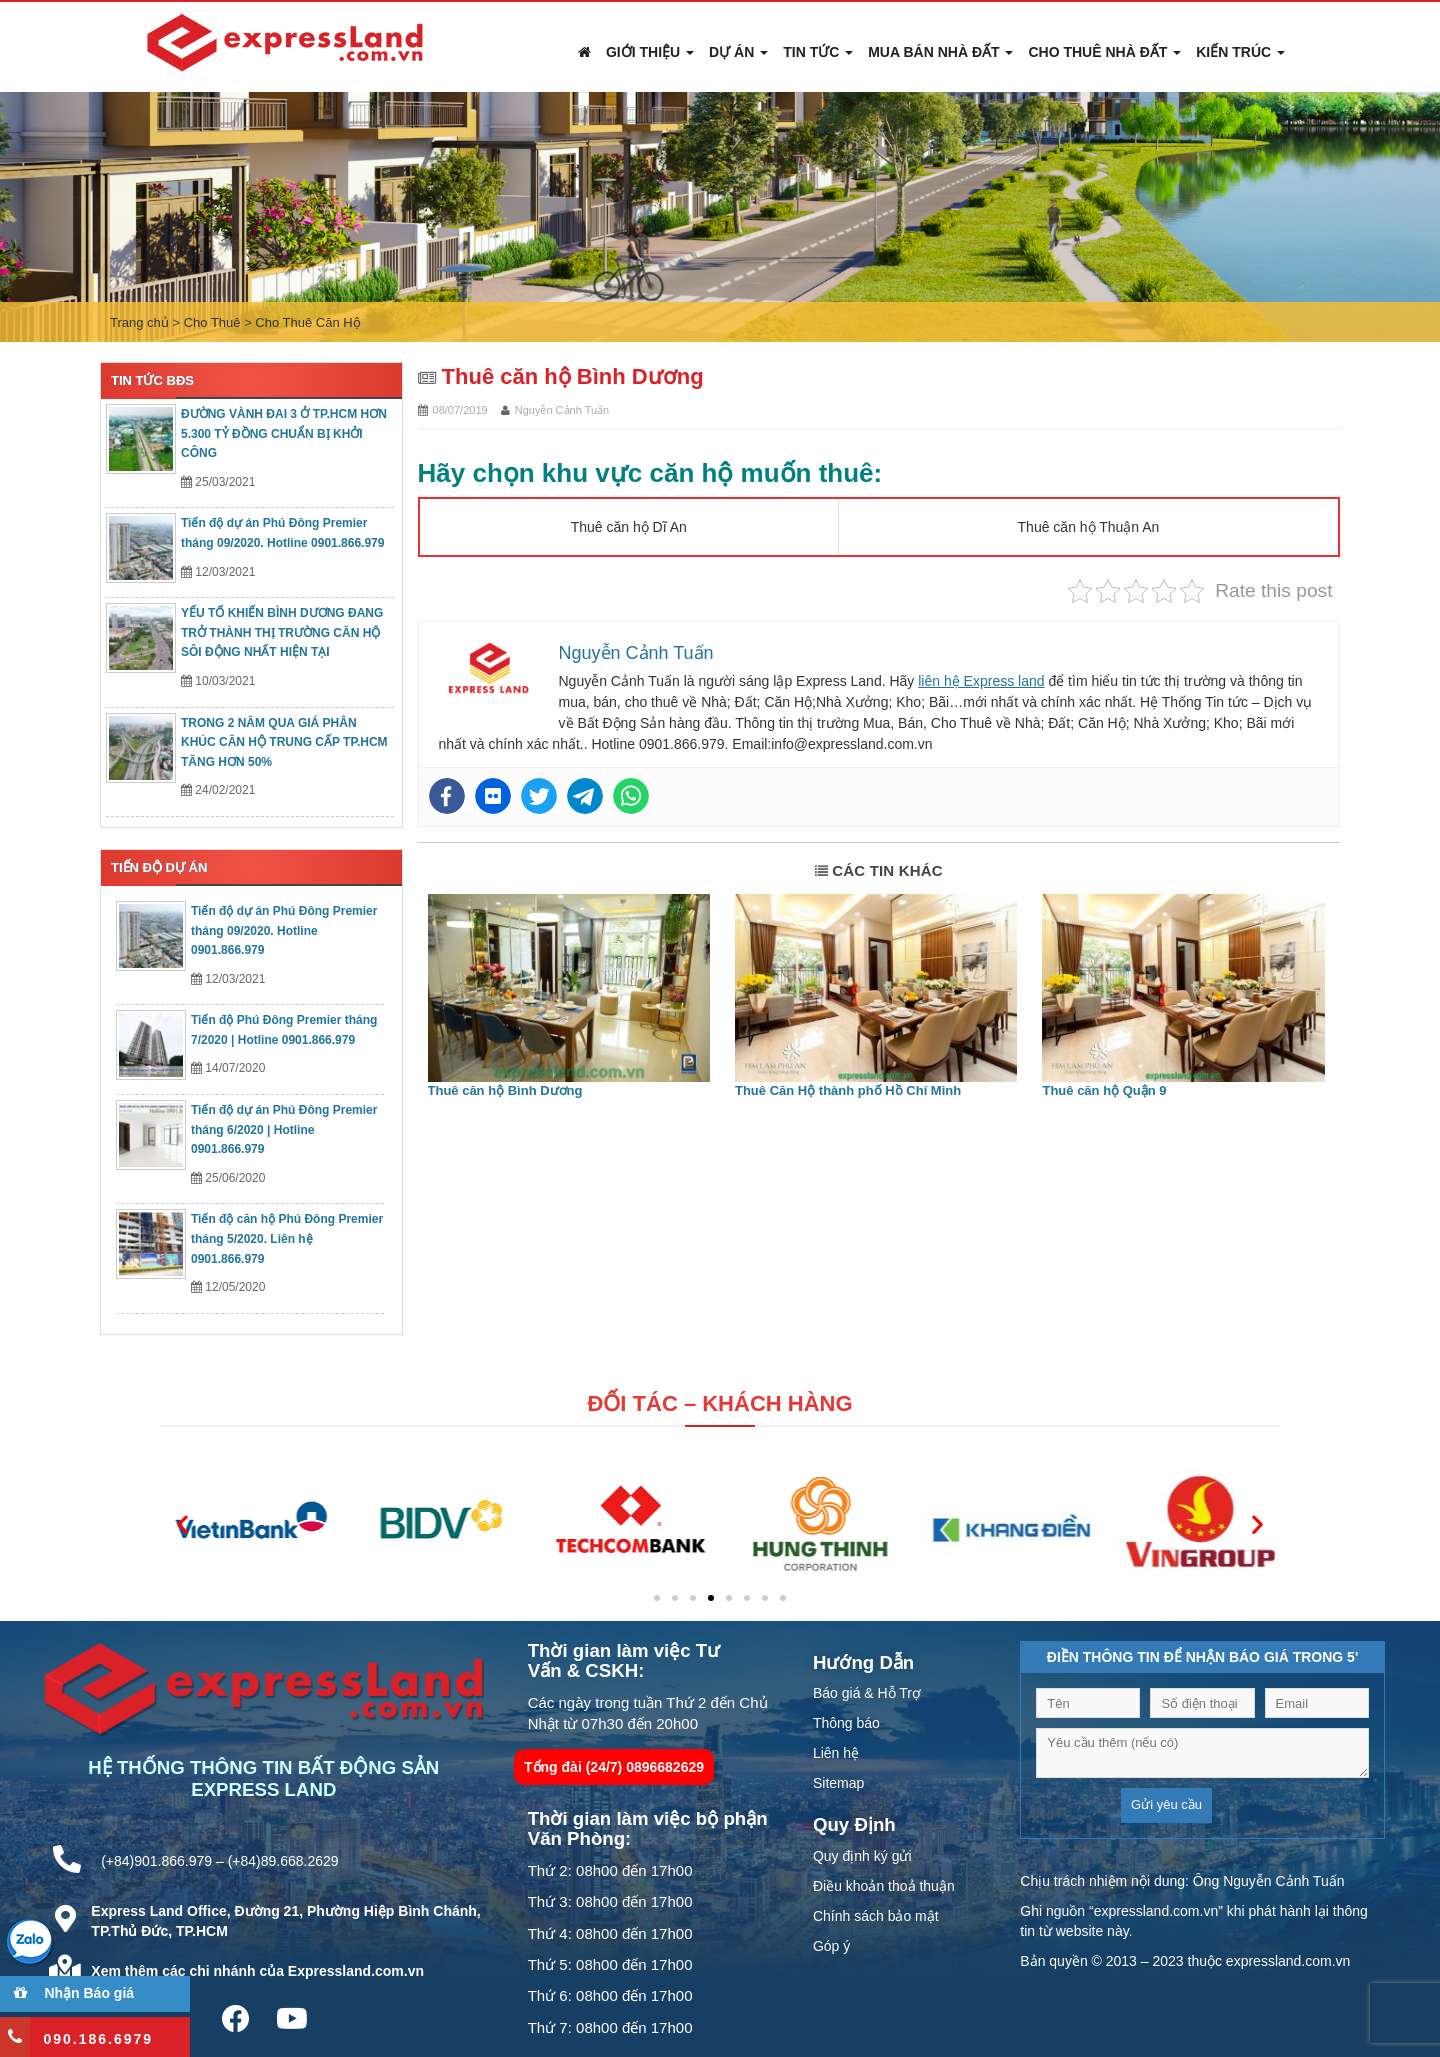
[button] (182, 1523)
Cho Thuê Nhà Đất (1104, 52)
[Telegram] (585, 796)
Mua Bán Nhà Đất (940, 52)
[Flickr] (493, 796)
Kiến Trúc (1240, 52)
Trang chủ (139, 322)
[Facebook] (447, 796)
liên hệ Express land (981, 681)
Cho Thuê (212, 322)
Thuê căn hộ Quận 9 (1104, 1091)
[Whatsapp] (631, 796)
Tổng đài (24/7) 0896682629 (614, 1767)
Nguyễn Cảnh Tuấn (562, 410)
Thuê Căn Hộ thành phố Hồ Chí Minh (848, 1091)
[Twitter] (539, 796)
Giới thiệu (650, 52)
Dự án (738, 52)
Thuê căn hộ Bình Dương (505, 1091)
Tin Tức (818, 52)
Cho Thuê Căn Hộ (307, 322)
